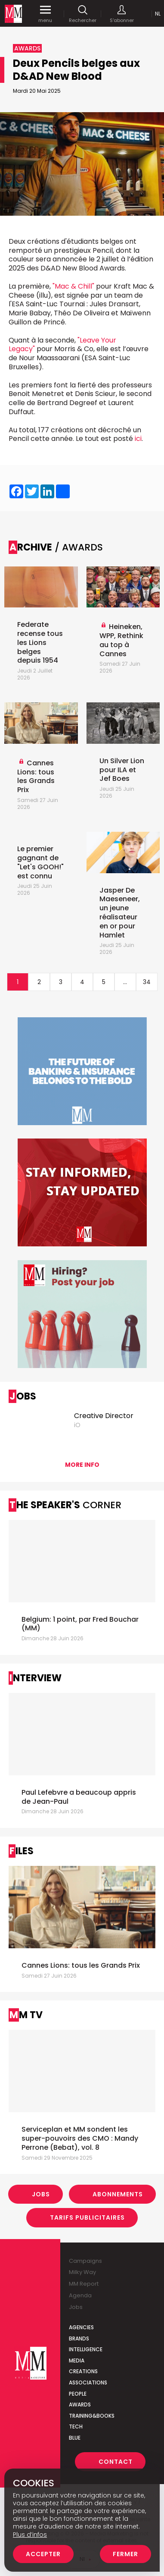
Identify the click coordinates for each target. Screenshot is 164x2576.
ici (138, 438)
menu (45, 13)
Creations (83, 2371)
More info (82, 1464)
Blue (74, 2437)
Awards (80, 2404)
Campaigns (85, 2261)
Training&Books (91, 2415)
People (78, 2393)
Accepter (43, 2554)
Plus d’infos (30, 2534)
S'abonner (122, 13)
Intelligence (85, 2349)
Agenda (80, 2295)
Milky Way (82, 2272)
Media (76, 2360)
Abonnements (118, 2194)
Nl (158, 13)
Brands (79, 2338)
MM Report (84, 2284)
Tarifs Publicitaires (87, 2217)
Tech (76, 2426)
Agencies (81, 2327)
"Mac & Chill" (74, 286)
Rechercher (82, 13)
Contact (116, 2461)
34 (147, 982)
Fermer (125, 2554)
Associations (88, 2382)
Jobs (41, 2194)
